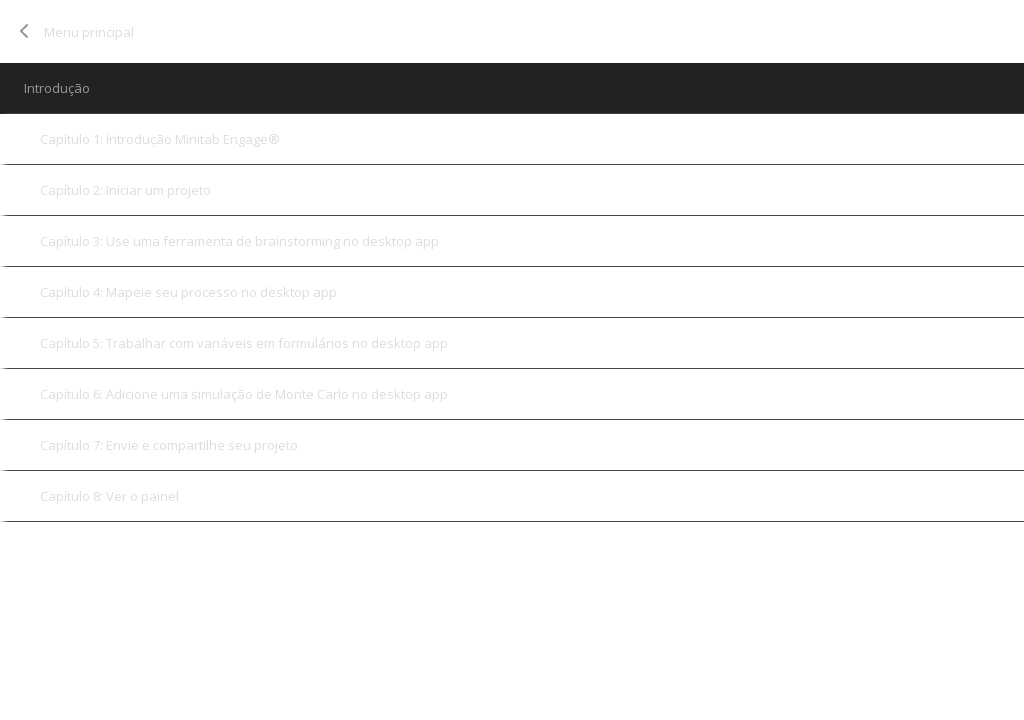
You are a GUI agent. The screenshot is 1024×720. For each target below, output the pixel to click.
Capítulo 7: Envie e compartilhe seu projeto (169, 445)
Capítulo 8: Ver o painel (109, 496)
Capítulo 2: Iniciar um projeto (125, 190)
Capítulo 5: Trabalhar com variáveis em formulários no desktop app (244, 343)
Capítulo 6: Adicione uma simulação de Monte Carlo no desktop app (244, 394)
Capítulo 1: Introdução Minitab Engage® (160, 139)
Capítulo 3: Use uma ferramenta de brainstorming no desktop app (239, 241)
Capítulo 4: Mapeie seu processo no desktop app (188, 292)
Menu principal (89, 32)
